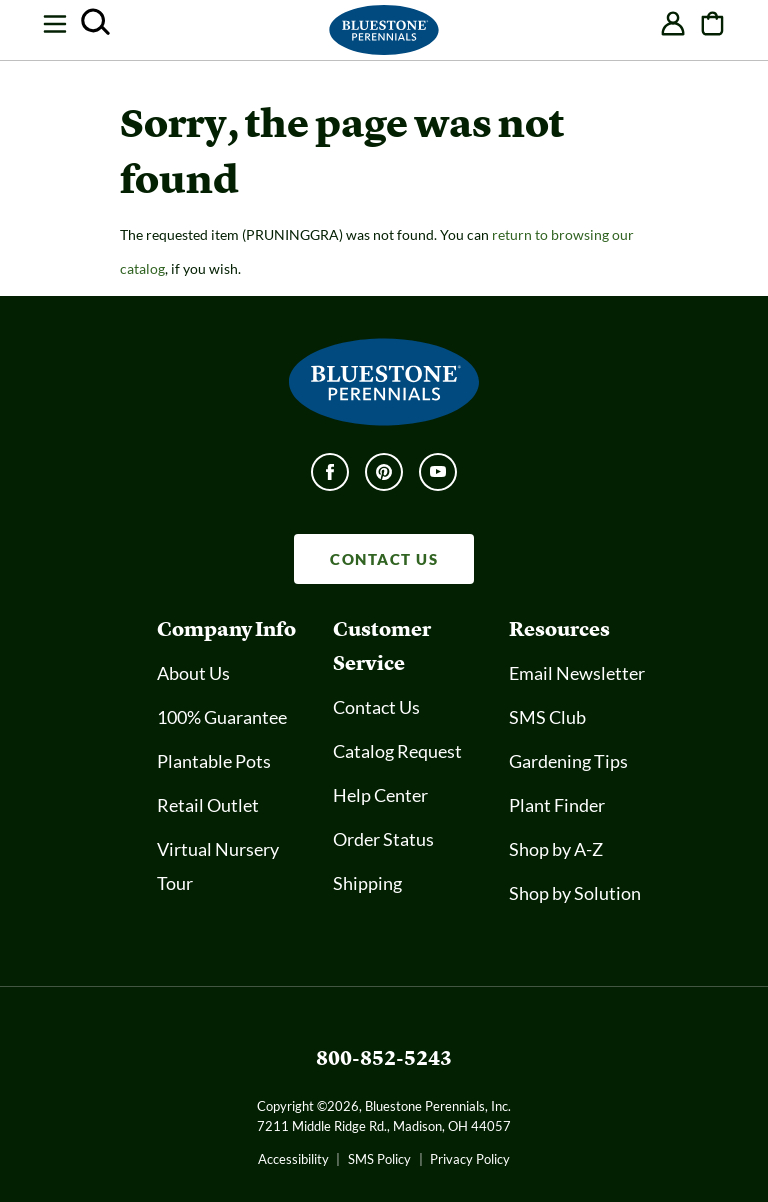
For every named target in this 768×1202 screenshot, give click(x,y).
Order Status (383, 839)
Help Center (380, 795)
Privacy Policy (470, 1159)
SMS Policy (379, 1159)
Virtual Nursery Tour (218, 866)
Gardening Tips (568, 761)
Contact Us (376, 707)
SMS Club (547, 717)
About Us (193, 673)
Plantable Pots (214, 761)
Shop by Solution (575, 893)
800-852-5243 (384, 1057)
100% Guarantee (222, 717)
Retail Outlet (208, 805)
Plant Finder (557, 805)
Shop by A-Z (556, 849)
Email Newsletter (577, 673)
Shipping (367, 883)
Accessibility (293, 1159)
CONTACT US (384, 559)
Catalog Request (397, 751)
